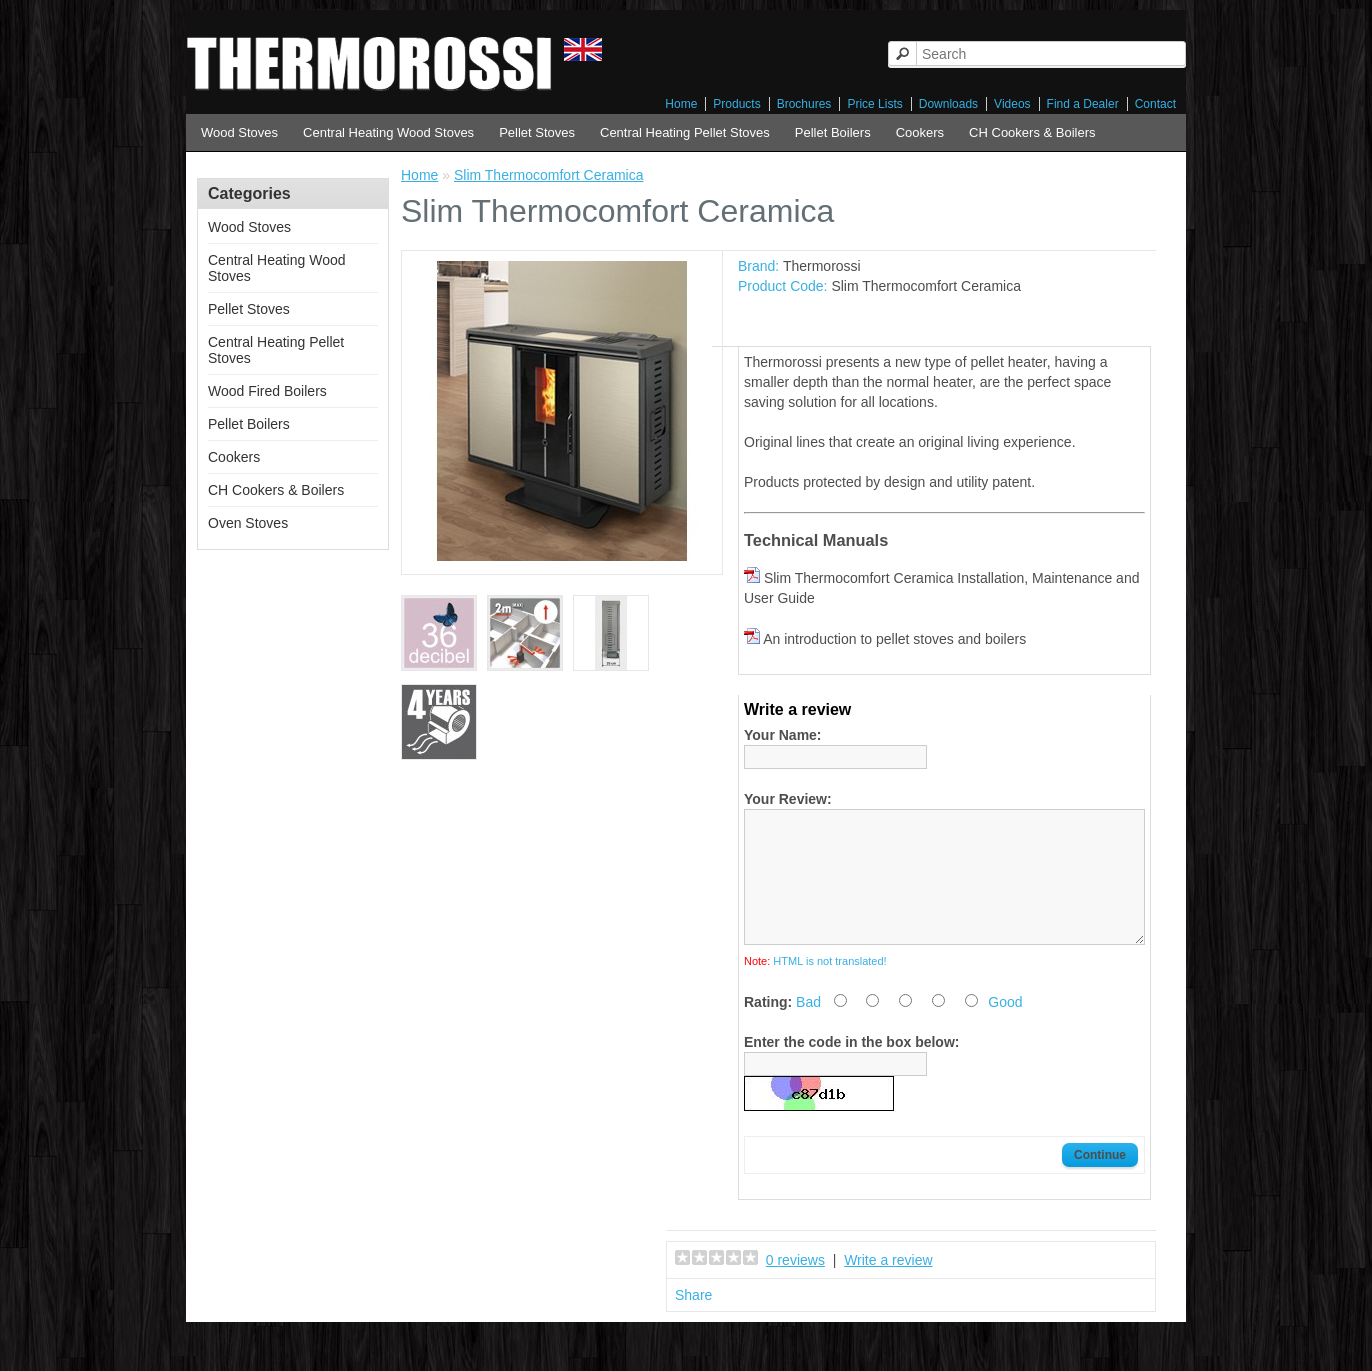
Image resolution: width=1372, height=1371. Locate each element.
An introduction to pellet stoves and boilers (894, 639)
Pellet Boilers (833, 132)
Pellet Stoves (537, 132)
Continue (1100, 1179)
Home (681, 104)
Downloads (948, 104)
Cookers (920, 132)
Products (736, 104)
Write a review (888, 1284)
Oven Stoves (248, 523)
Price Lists (874, 104)
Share (693, 1319)
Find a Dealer (1083, 104)
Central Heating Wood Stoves (388, 132)
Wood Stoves (239, 132)
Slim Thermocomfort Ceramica (549, 175)
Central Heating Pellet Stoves (685, 132)
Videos (1012, 104)
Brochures (804, 104)
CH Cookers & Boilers (1032, 132)
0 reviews (795, 1284)
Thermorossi (822, 266)
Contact (1155, 104)
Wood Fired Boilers (267, 391)
